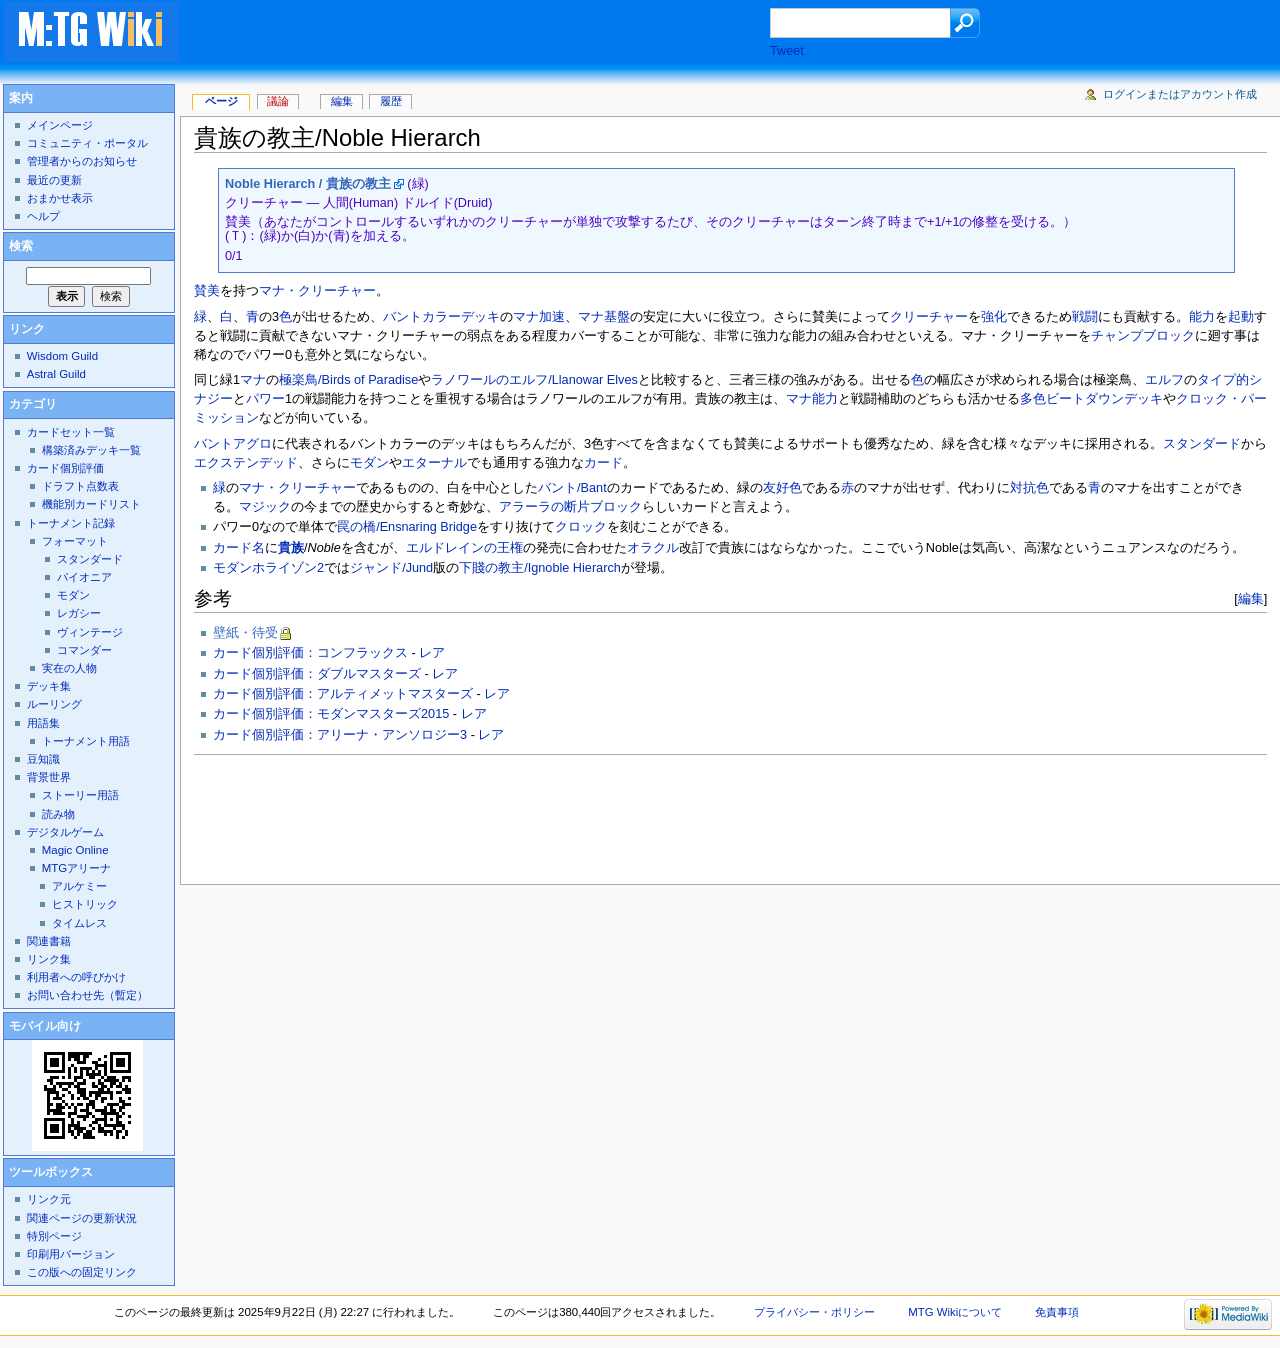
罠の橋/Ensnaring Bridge (407, 527)
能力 (1202, 317)
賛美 (207, 291)
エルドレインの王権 (464, 548)
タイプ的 (1223, 380)
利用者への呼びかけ (76, 977)
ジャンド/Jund (391, 568)
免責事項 (1057, 1312)
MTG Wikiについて (955, 1312)
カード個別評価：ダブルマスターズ (317, 674)
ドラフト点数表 (80, 486)
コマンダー (84, 650)
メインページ (60, 125)
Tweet (787, 51)
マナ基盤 (604, 317)
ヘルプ (43, 216)
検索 (21, 246)
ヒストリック (85, 904)
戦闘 (1085, 317)
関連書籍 (49, 941)
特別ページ (54, 1236)
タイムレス (79, 923)
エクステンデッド (246, 463)
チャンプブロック (1143, 336)
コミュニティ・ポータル (87, 143)
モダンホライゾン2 (268, 568)
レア (432, 653)
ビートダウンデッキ (1104, 399)
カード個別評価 (65, 468)
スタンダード (1202, 444)
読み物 (58, 814)
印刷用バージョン (71, 1254)
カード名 (239, 548)
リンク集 (49, 959)
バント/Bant (572, 488)
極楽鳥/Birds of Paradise (348, 380)
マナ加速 (539, 317)
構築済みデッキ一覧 (91, 450)
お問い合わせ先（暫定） (87, 995)
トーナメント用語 (86, 741)
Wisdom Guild (62, 356)
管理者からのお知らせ (82, 161)
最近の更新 (54, 180)
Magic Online (75, 850)
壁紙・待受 (245, 633)
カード (603, 463)
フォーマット (75, 541)
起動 (1241, 317)
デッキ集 (49, 686)
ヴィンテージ (90, 632)
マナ (253, 380)
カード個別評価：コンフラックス (310, 653)
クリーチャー (929, 317)
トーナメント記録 (71, 523)
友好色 (782, 488)
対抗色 (1029, 488)
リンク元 (49, 1199)
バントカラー (422, 317)
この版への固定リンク (82, 1272)
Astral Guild (56, 374)
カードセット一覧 (71, 432)
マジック (265, 507)
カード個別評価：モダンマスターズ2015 (331, 714)
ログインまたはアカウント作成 (1180, 94)
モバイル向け (45, 1026)
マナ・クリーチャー (317, 291)
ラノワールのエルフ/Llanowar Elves (534, 380)
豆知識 (43, 759)
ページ (221, 101)
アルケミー (79, 886)
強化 (994, 317)
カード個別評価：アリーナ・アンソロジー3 (340, 735)
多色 (1033, 399)
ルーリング (54, 704)
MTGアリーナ (76, 868)
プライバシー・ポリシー (814, 1312)
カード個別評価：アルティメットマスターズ (343, 694)
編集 (1251, 598)
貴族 (291, 548)
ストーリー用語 (80, 795)
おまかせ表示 (60, 198)
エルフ (1164, 380)
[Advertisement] (494, 34)
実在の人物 (69, 668)
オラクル (653, 548)
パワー (265, 399)
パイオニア (84, 577)
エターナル (434, 463)
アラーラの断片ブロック (570, 507)
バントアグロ (233, 444)
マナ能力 (812, 399)
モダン (369, 463)
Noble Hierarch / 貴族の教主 (308, 184)
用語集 (43, 723)
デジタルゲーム (65, 832)
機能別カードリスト (91, 504)
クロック (581, 527)
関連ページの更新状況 (82, 1218)
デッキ (480, 317)
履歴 (391, 101)
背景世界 (49, 777)
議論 (278, 101)
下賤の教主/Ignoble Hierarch (540, 568)
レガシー (79, 613)
